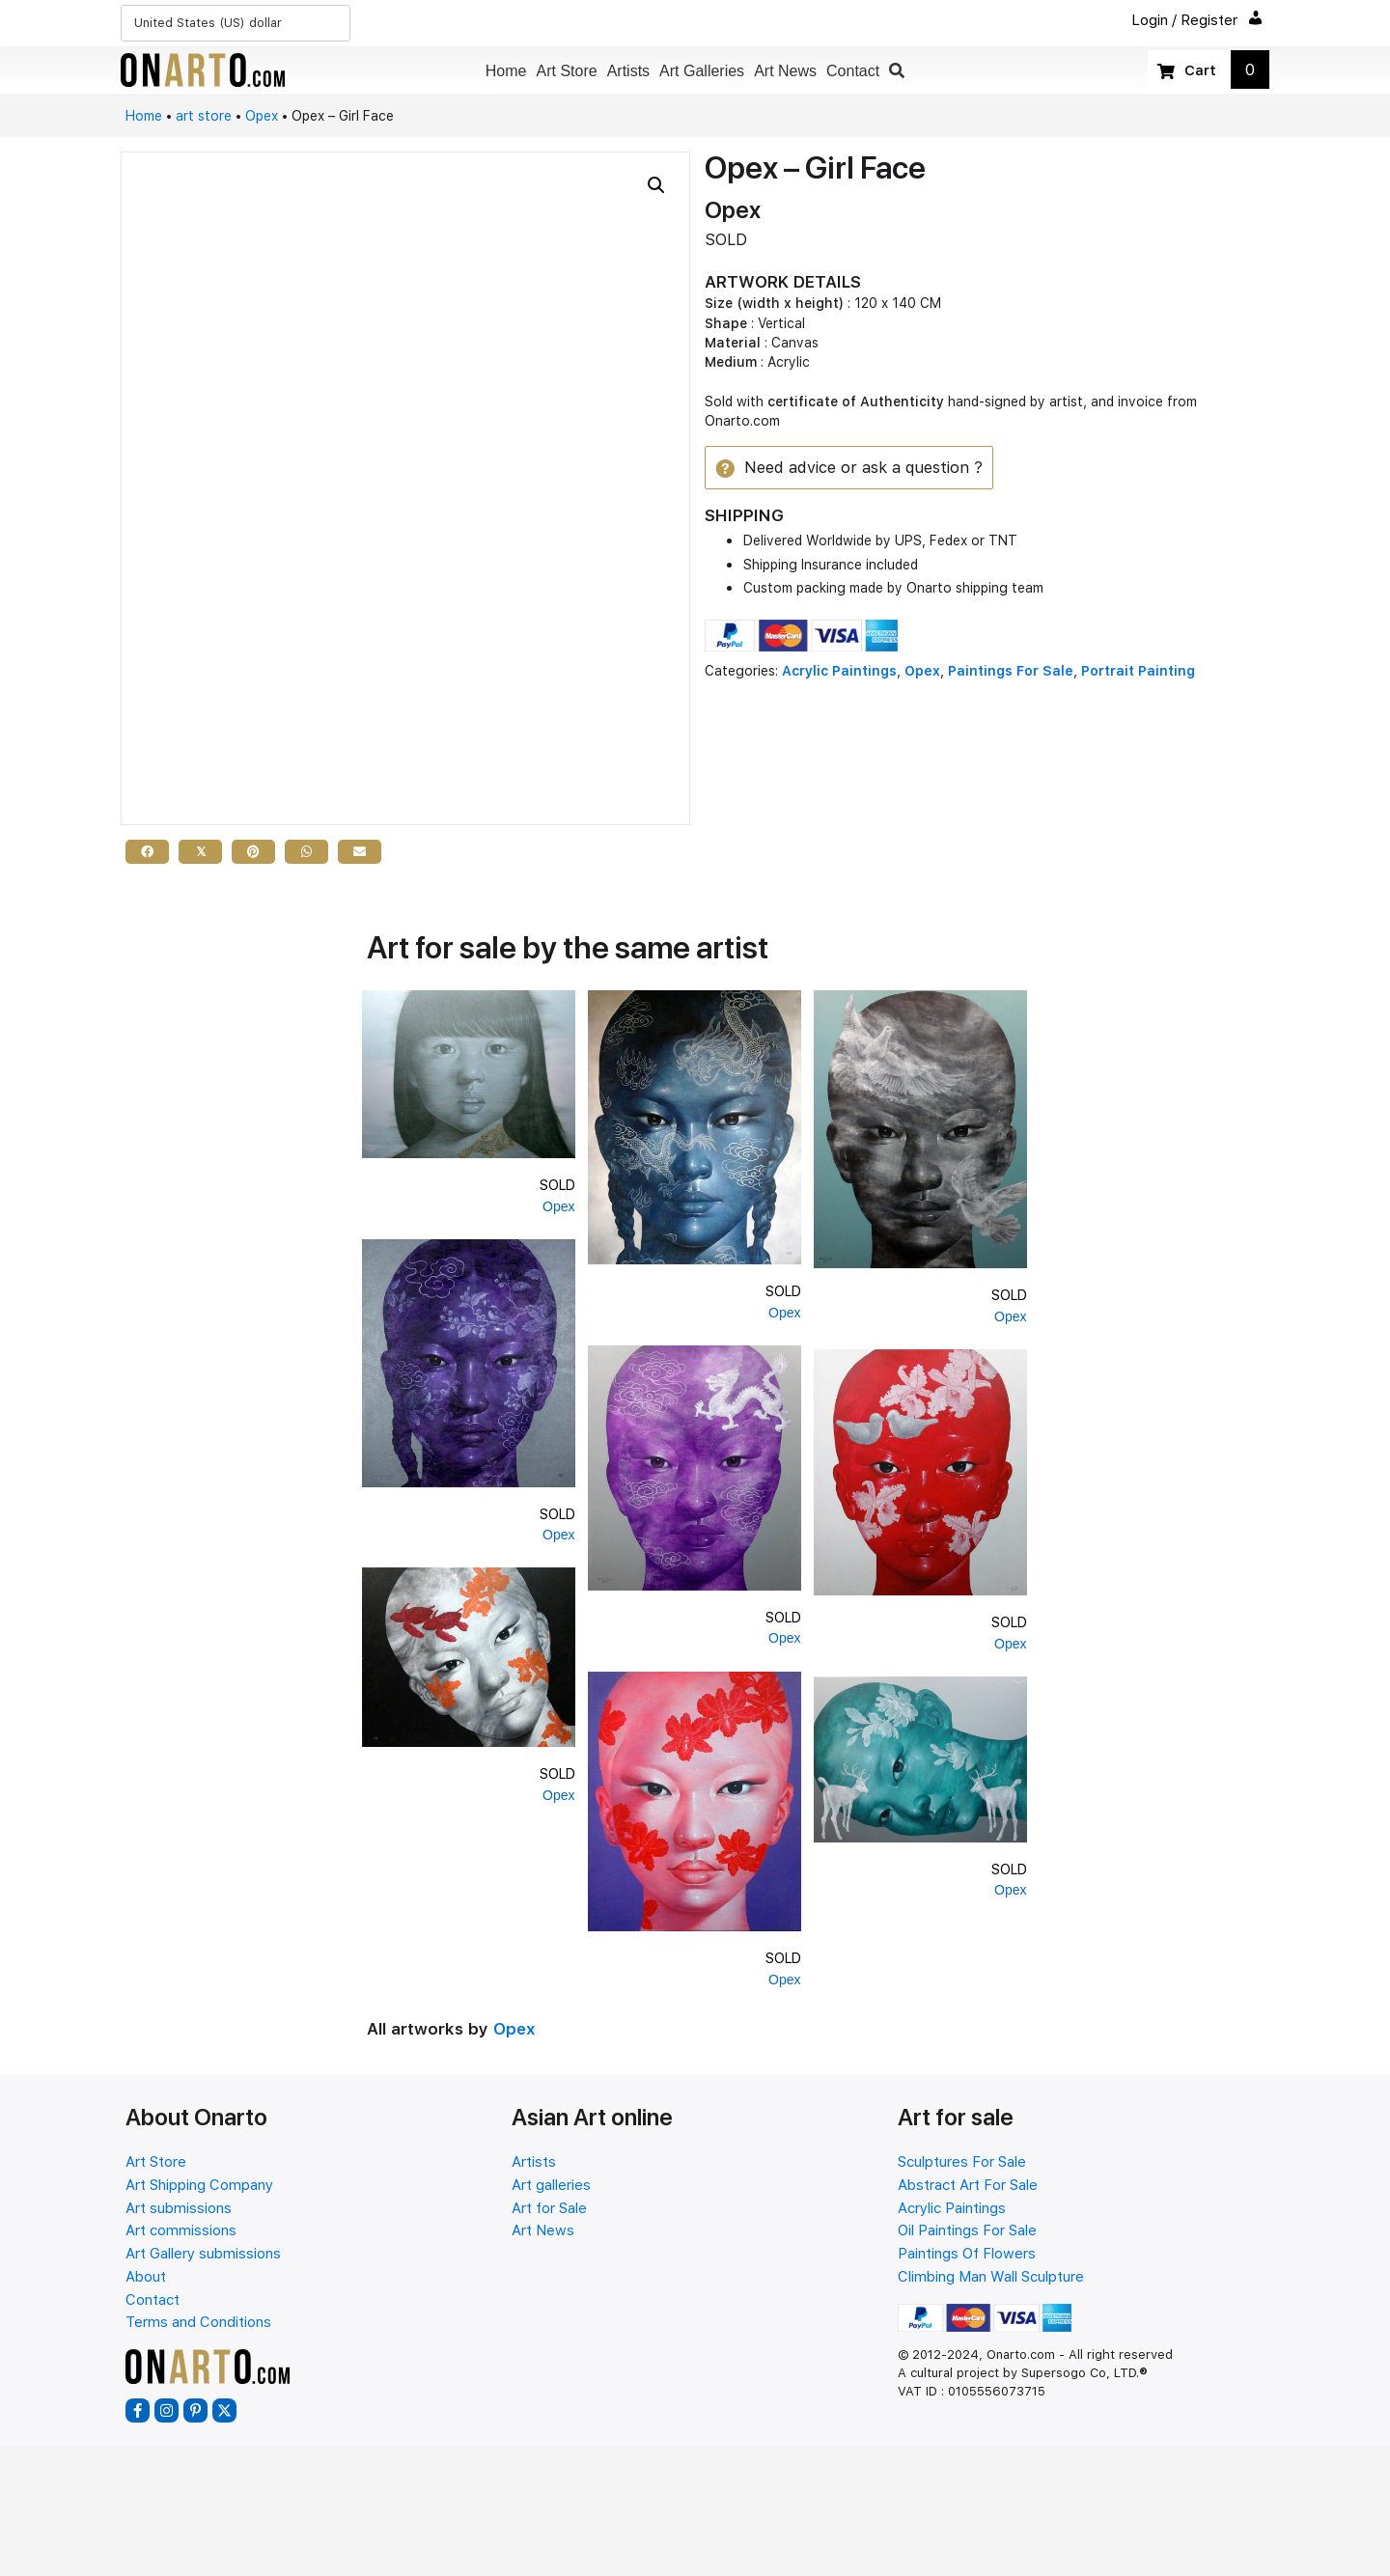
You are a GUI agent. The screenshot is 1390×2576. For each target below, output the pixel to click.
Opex (261, 116)
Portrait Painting (1138, 671)
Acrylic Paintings (839, 671)
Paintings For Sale (1010, 671)
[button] (896, 71)
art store (204, 116)
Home (143, 116)
